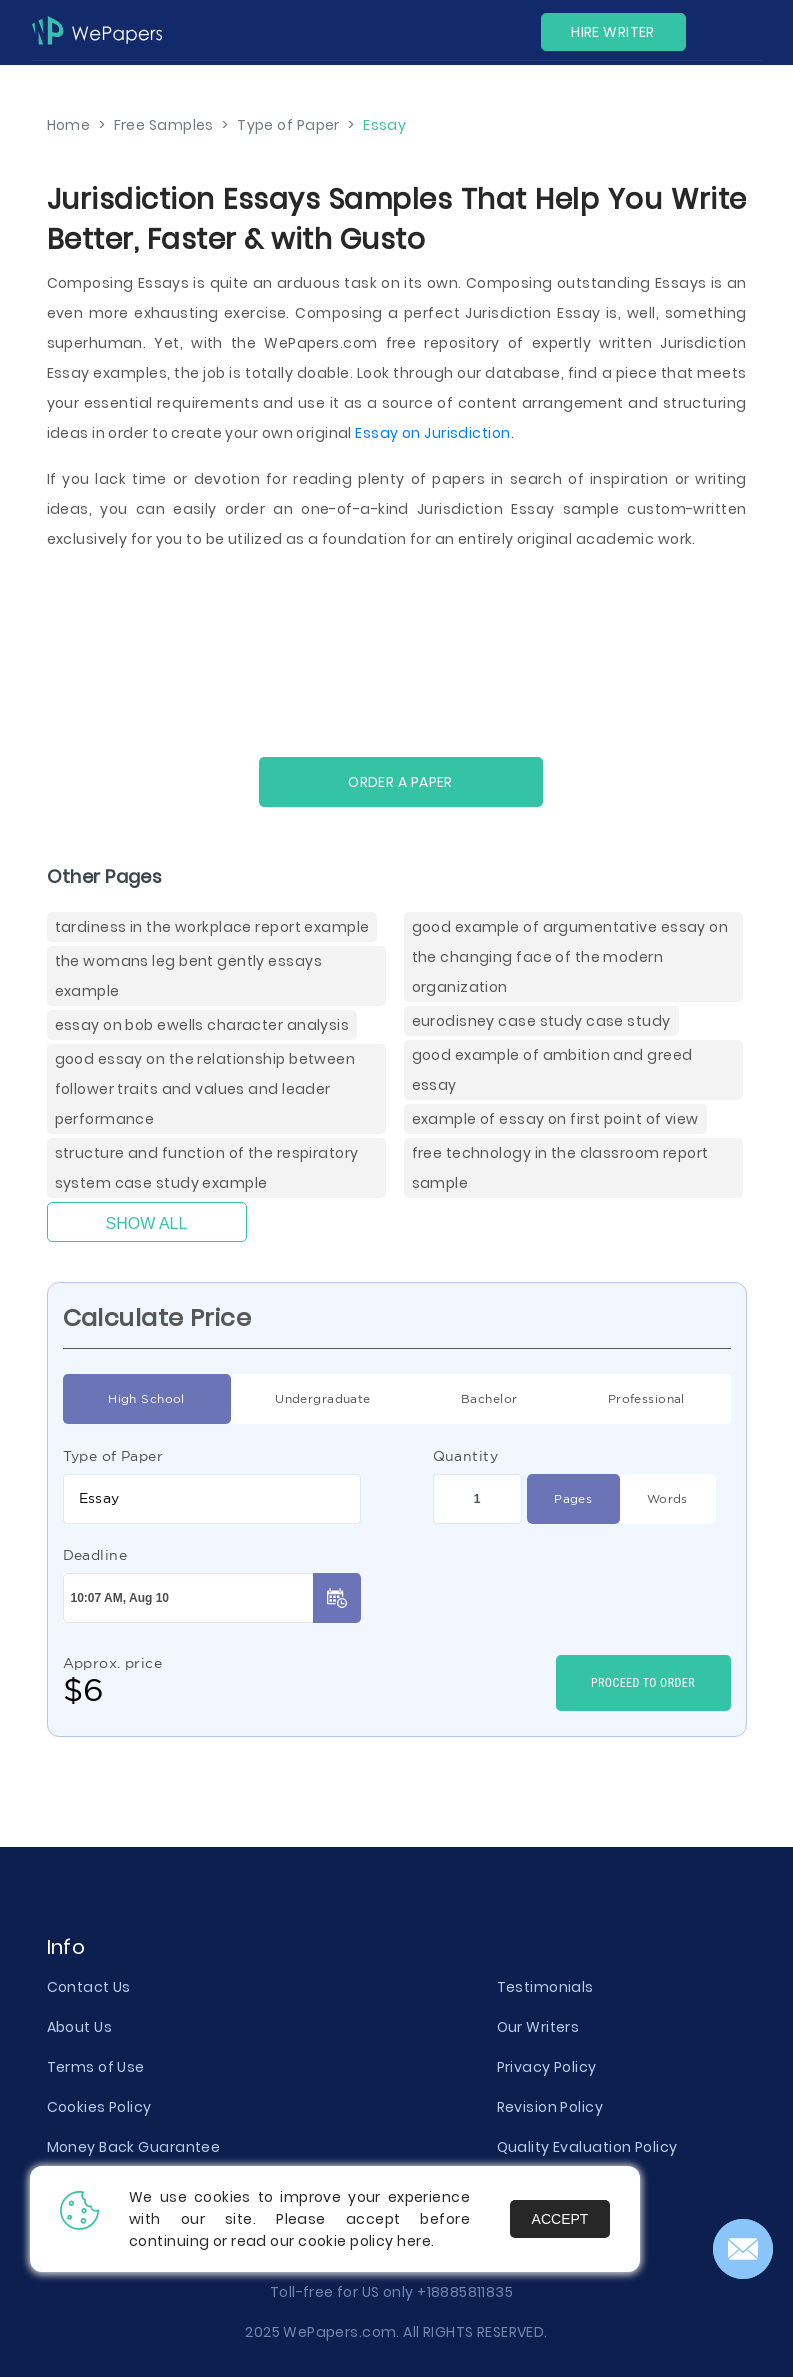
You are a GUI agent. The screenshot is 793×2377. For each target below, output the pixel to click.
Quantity (466, 1456)
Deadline (95, 1555)
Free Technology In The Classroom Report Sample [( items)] (560, 1168)
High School (146, 1399)
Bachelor (489, 1399)
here (414, 2241)
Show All (147, 1223)
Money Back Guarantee (134, 2147)
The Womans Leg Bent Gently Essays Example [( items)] (188, 976)
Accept (560, 2219)
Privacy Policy (547, 2067)
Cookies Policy (99, 2107)
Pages (573, 1499)
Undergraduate (323, 1399)
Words (667, 1499)
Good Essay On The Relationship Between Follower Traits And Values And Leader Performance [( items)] (205, 1089)
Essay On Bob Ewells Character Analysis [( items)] (202, 1025)
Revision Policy (550, 2107)
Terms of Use (96, 2067)
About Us (80, 2027)
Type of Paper (113, 1456)
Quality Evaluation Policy (587, 2147)
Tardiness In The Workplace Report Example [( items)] (212, 927)
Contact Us (89, 1987)
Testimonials (545, 1987)
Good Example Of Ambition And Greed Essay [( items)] (552, 1070)
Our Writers (538, 2027)
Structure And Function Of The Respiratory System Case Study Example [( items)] (207, 1168)
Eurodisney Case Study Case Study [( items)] (541, 1021)
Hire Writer (613, 32)
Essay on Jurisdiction (432, 433)
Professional (646, 1399)
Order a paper (400, 782)
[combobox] (212, 1499)
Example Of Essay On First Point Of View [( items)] (555, 1119)
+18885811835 (465, 2292)
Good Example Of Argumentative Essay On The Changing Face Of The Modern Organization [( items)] (570, 957)
